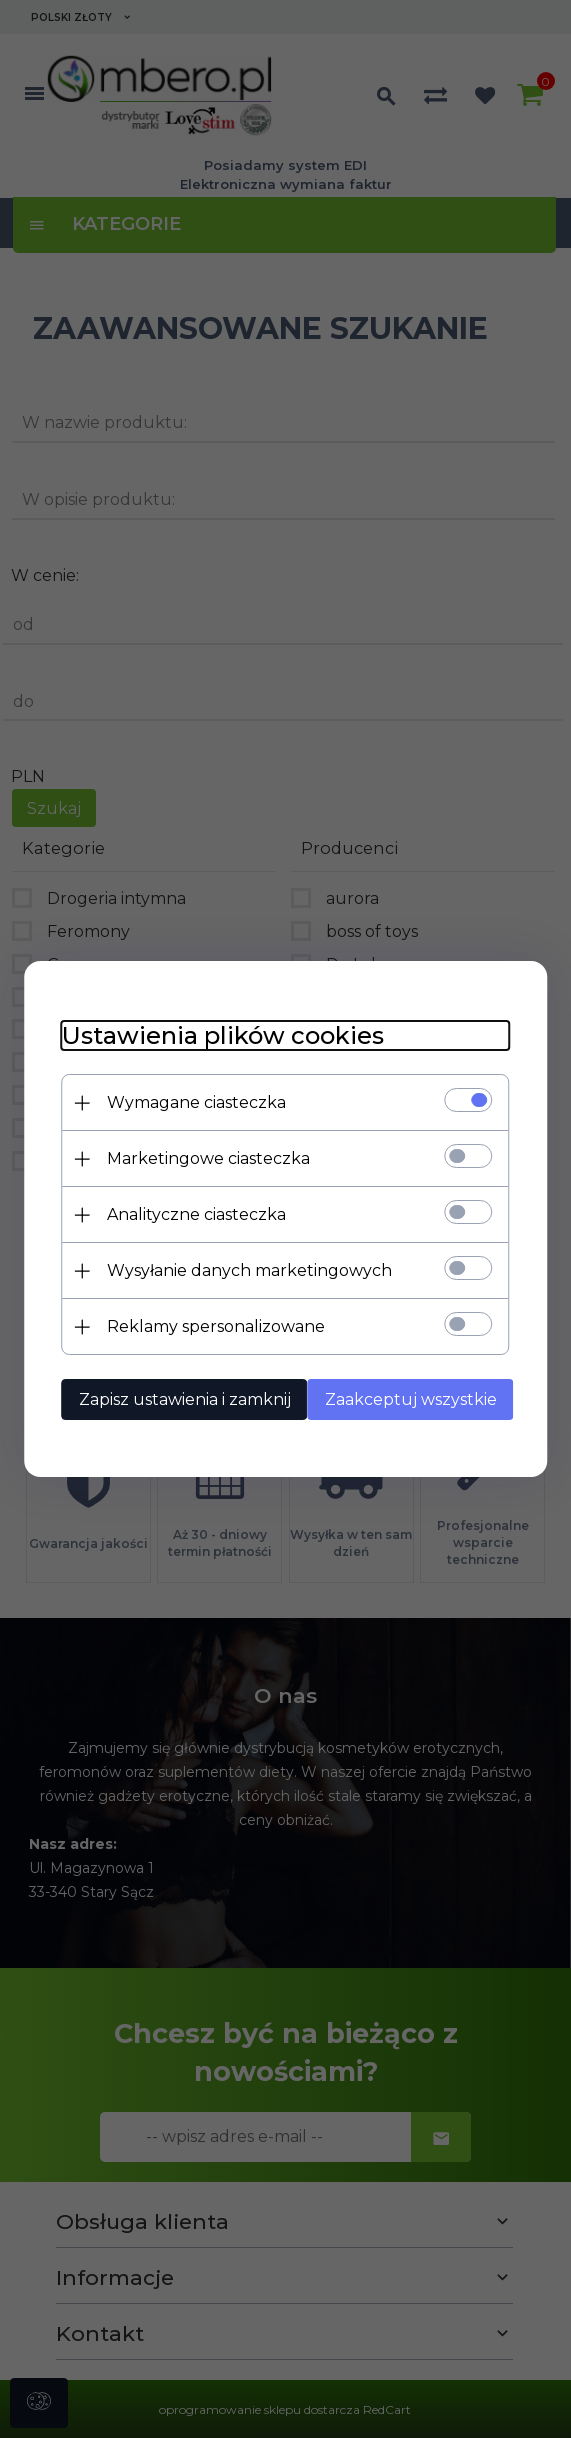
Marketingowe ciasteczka (214, 1157)
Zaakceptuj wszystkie (417, 1398)
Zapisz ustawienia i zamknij (191, 1398)
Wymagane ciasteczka (202, 1101)
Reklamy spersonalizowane (222, 1325)
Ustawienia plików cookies (229, 1034)
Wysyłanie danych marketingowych (255, 1269)
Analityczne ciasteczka (202, 1213)
